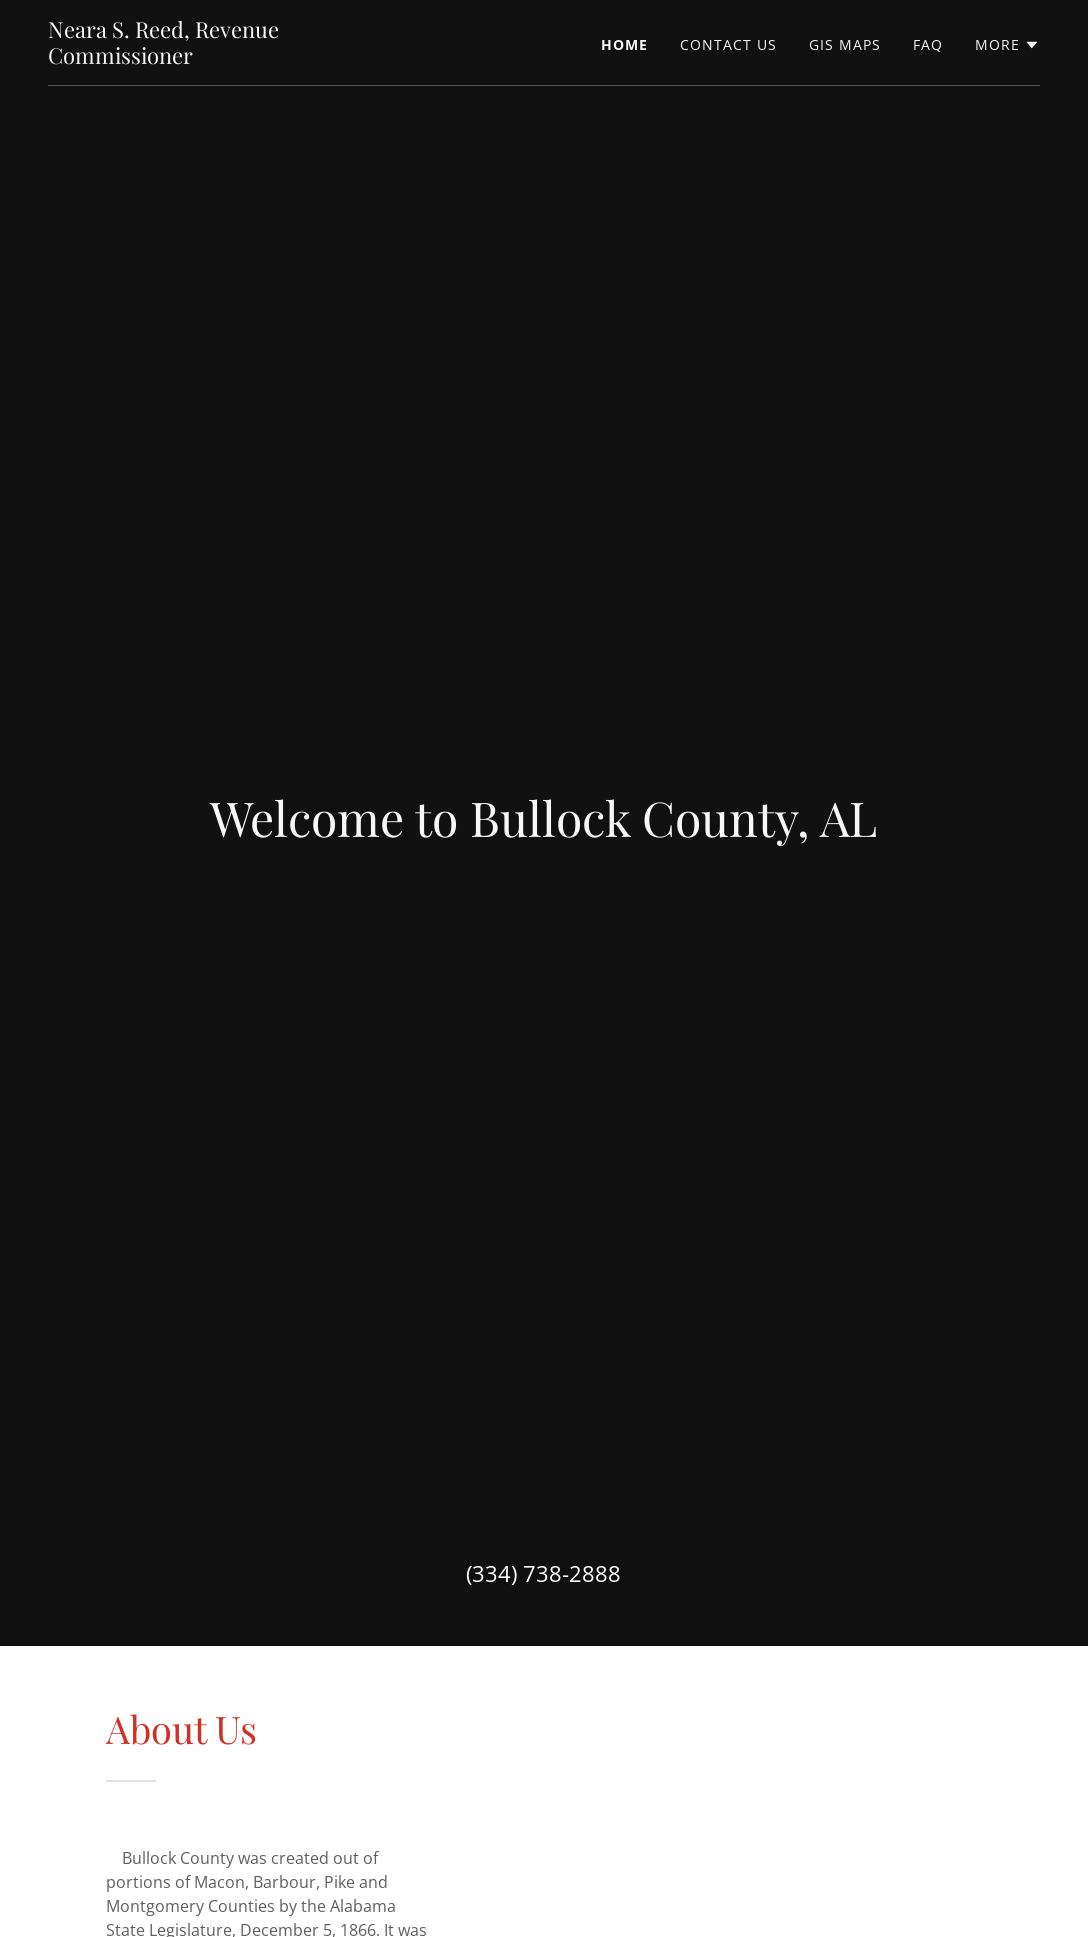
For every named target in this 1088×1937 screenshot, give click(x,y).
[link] (221, 58)
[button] (1007, 45)
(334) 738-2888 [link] (543, 1573)
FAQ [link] (928, 44)
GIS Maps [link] (845, 44)
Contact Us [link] (728, 44)
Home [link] (624, 44)
